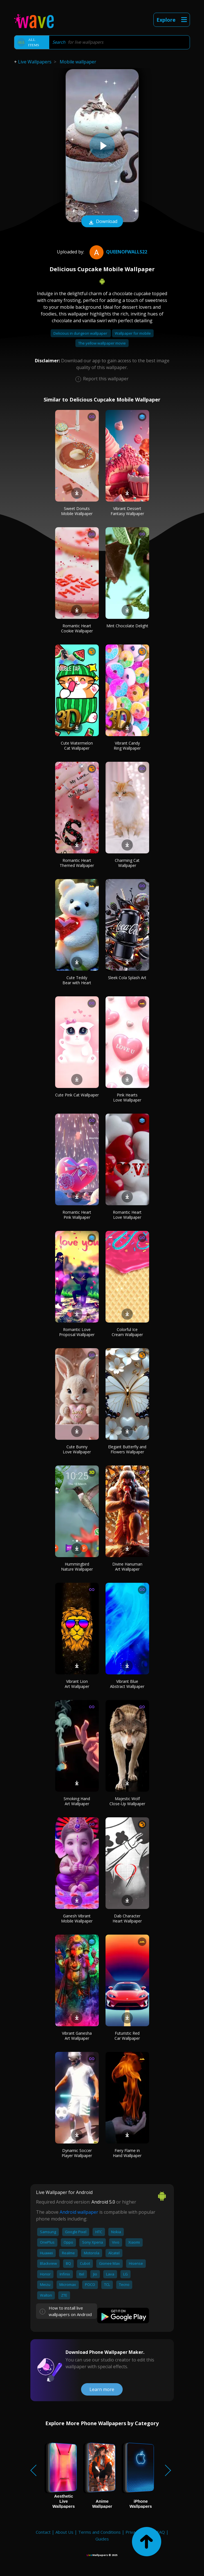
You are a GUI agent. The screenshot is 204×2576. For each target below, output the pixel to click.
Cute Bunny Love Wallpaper (77, 1449)
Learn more (101, 2389)
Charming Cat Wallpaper (127, 863)
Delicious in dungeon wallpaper (80, 333)
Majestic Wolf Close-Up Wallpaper (127, 1801)
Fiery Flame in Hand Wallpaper (127, 2153)
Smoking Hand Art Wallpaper (77, 1801)
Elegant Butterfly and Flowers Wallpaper (127, 1449)
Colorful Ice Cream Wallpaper (127, 1332)
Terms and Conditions (99, 2532)
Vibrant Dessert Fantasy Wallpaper (127, 511)
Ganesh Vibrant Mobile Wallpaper (77, 1918)
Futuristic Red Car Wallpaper (127, 2035)
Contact (43, 2532)
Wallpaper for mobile (133, 333)
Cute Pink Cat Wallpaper (77, 1095)
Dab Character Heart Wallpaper (127, 1918)
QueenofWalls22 (117, 252)
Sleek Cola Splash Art (127, 977)
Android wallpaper (79, 2212)
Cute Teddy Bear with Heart (76, 980)
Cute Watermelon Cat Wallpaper (77, 745)
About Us (64, 2532)
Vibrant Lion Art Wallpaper (77, 1684)
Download (102, 222)
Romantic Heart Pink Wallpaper (76, 1214)
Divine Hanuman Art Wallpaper (127, 1566)
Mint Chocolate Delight (127, 625)
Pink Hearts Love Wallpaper (127, 1097)
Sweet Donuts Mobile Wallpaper (77, 511)
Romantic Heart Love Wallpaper (127, 1214)
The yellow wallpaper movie (102, 343)
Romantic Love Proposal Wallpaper (77, 1332)
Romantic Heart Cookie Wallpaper (77, 628)
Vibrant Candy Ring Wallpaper (127, 745)
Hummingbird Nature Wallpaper (77, 1566)
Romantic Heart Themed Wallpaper (77, 863)
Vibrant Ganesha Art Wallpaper (77, 2035)
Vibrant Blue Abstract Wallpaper (127, 1684)
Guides (102, 2539)
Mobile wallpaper (78, 62)
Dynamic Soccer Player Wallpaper (77, 2153)
